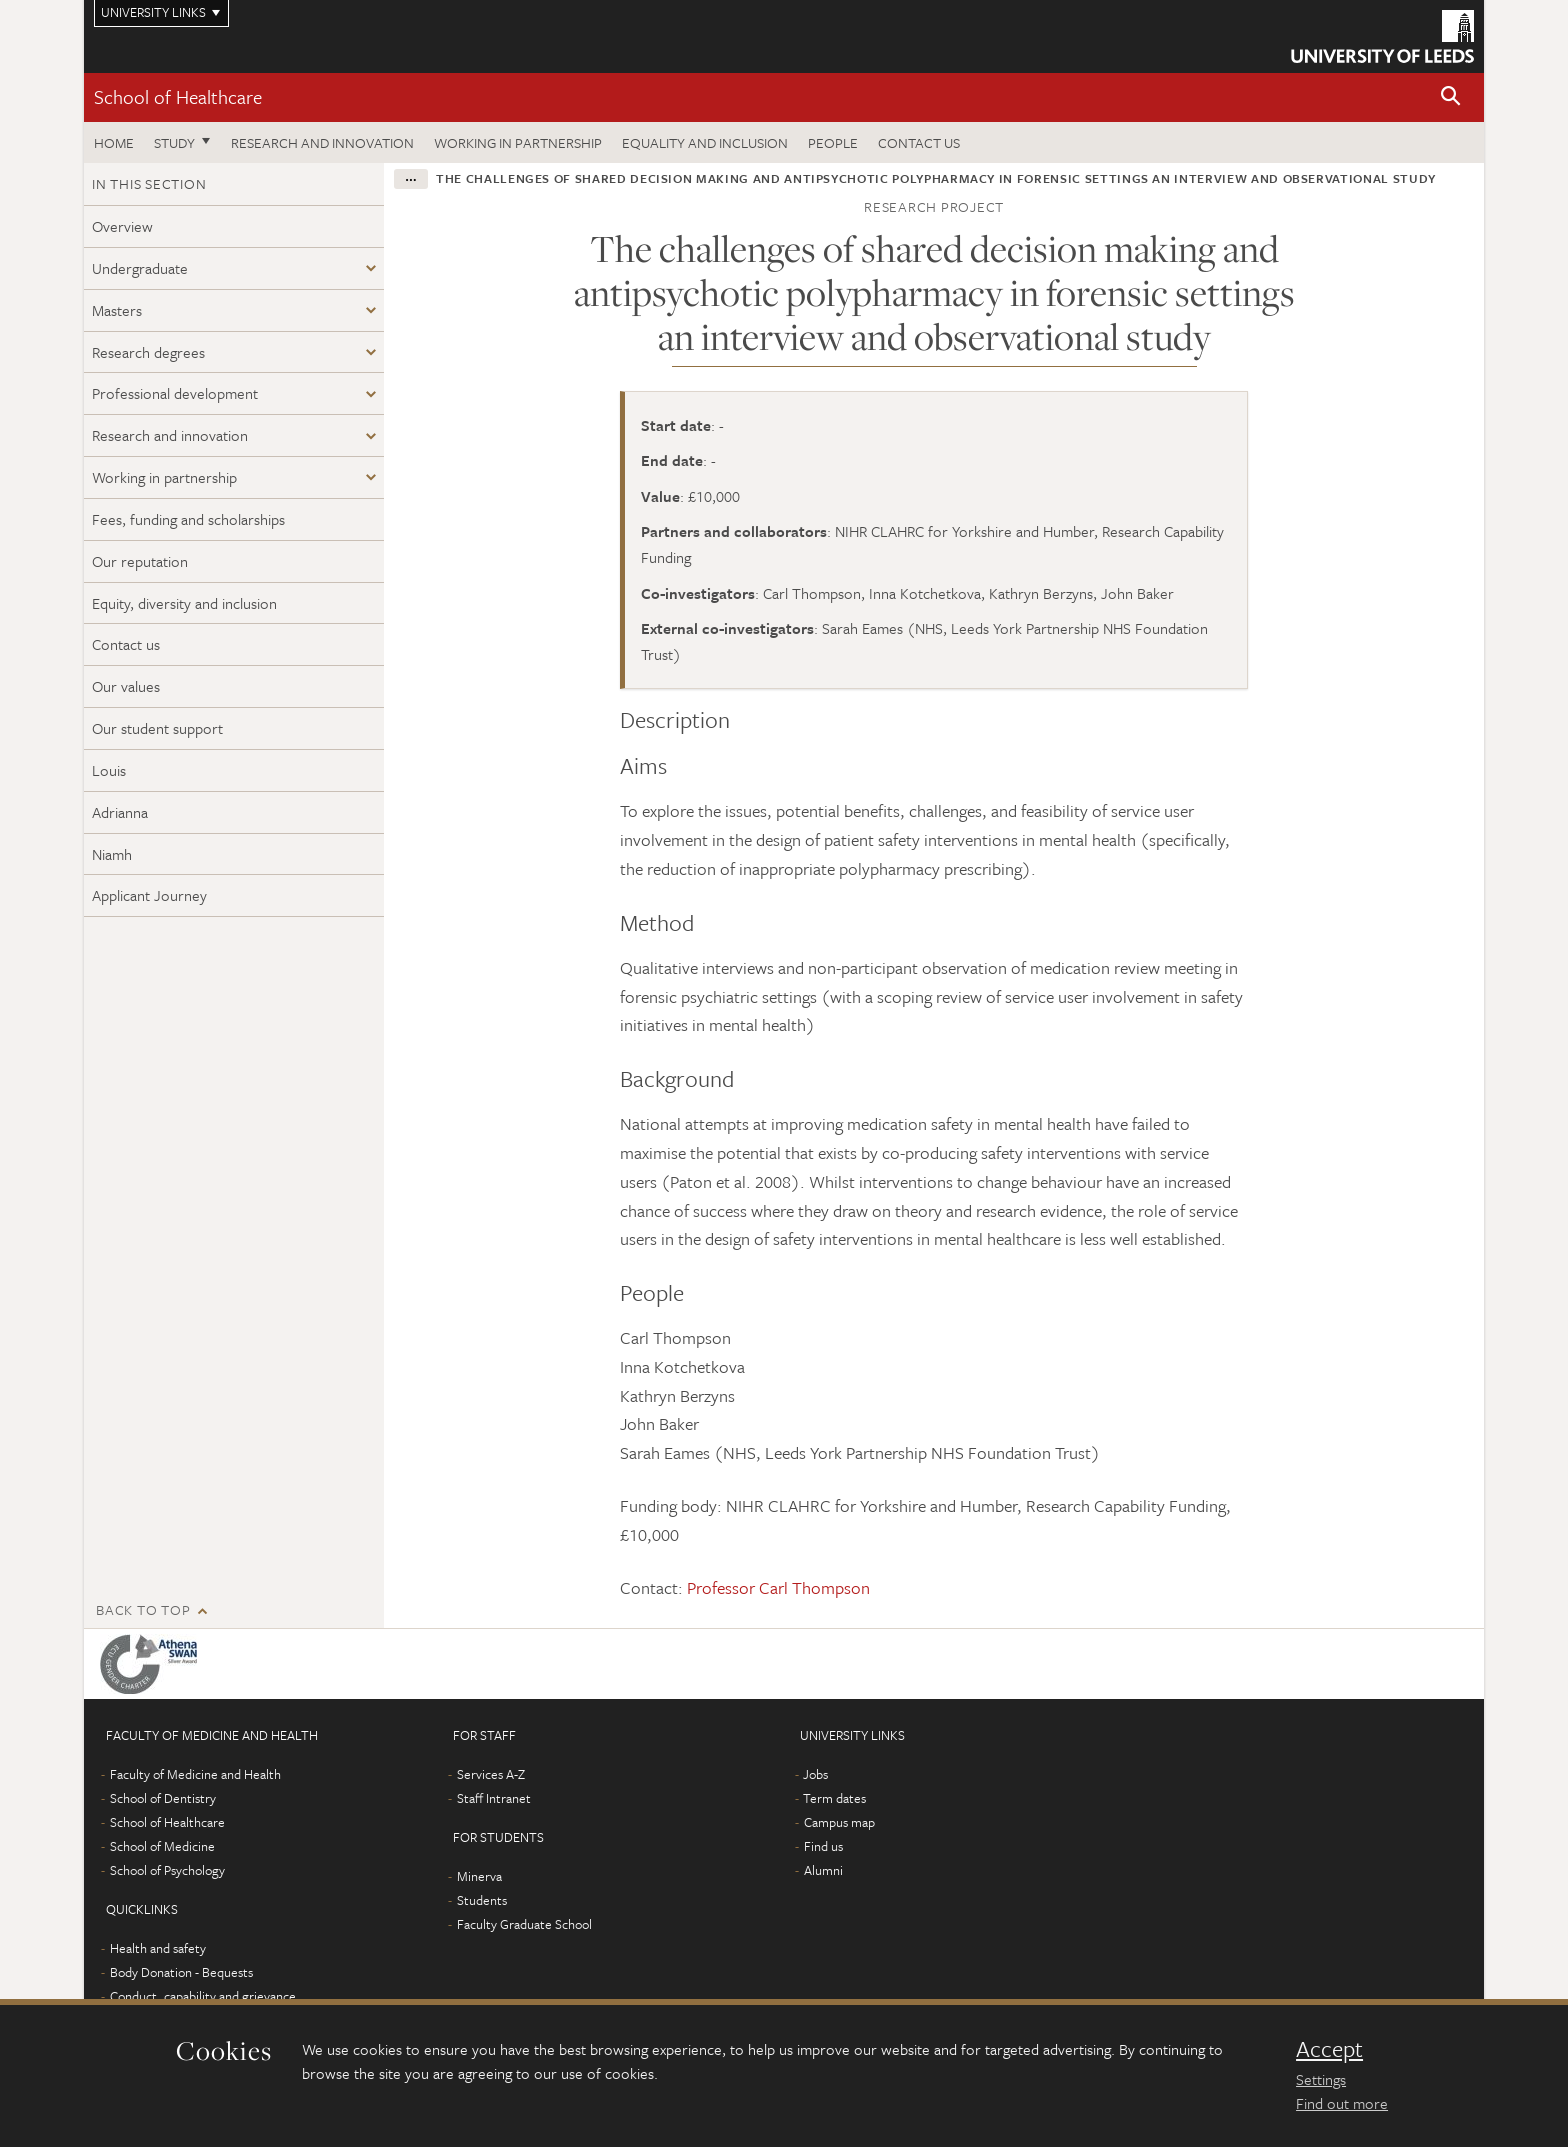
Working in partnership (518, 142)
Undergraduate (140, 268)
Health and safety (158, 1948)
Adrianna (120, 812)
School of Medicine (162, 1846)
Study (174, 142)
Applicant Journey (149, 895)
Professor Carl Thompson (778, 1587)
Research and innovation (322, 142)
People (833, 142)
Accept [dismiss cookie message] (1329, 2049)
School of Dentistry (163, 1798)
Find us (823, 1846)
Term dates (834, 1798)
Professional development (175, 393)
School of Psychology (167, 1870)
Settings (1321, 2079)
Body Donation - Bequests (181, 1972)
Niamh (112, 854)
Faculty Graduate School (524, 1924)
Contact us (919, 142)
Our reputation (140, 561)
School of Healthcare (178, 96)
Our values (126, 686)
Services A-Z (491, 1774)
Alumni (823, 1870)
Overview (122, 226)
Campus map (839, 1822)
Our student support (157, 728)
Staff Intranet (494, 1798)
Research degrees (148, 352)
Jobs (815, 1774)
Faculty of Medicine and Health (195, 1774)
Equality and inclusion (705, 142)
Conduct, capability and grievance (203, 1996)
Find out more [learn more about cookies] (1342, 2103)
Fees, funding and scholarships (188, 519)
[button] (1451, 97)
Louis (109, 770)
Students (482, 1900)
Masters (117, 310)
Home (114, 142)
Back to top (143, 1609)
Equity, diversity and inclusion (184, 603)
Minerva (479, 1876)
